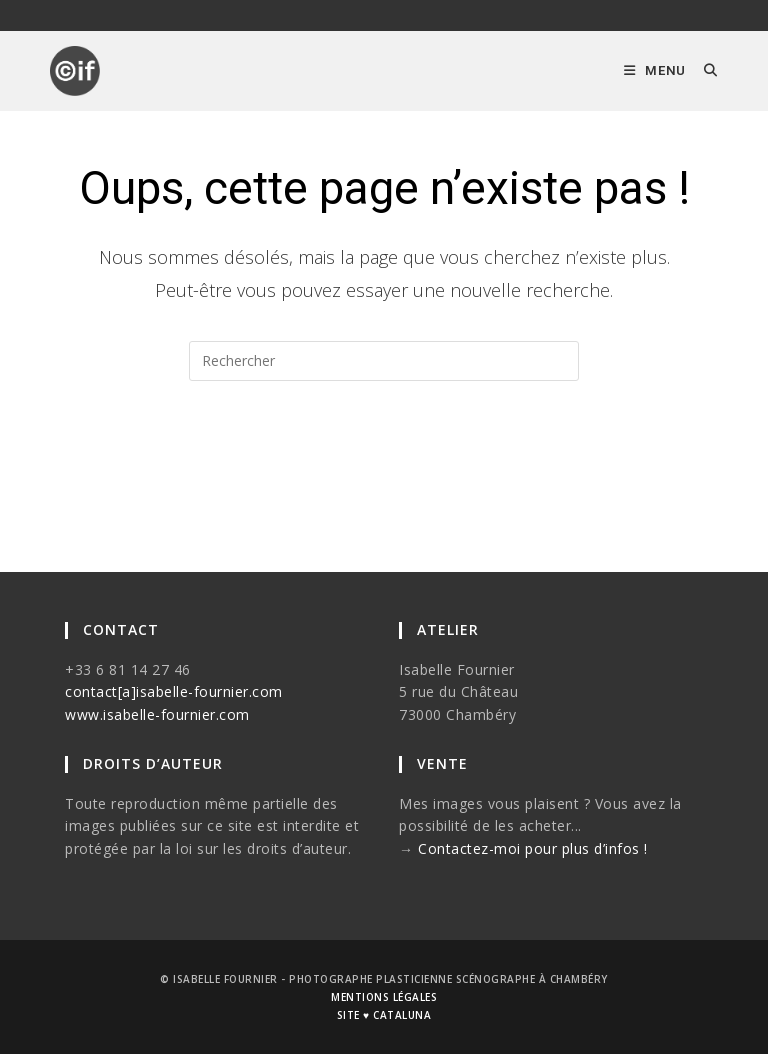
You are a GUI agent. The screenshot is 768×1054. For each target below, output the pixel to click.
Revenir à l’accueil (384, 461)
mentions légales (384, 997)
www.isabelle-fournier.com (157, 714)
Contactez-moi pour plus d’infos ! (533, 848)
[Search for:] (703, 70)
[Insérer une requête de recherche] (384, 361)
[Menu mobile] (656, 70)
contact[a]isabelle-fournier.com (174, 691)
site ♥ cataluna (384, 1015)
